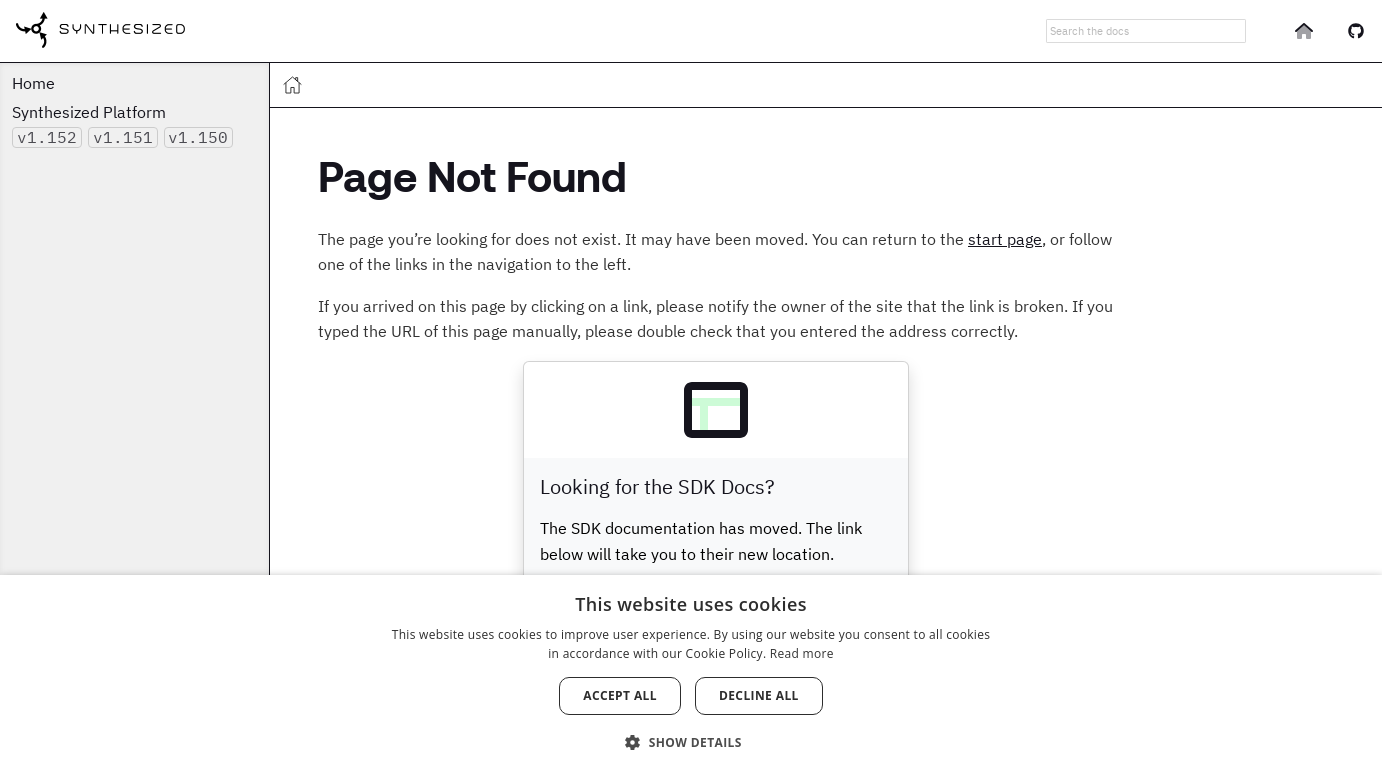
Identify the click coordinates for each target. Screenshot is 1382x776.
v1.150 (198, 137)
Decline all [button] (759, 695)
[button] (691, 741)
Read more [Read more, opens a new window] (802, 653)
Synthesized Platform (89, 112)
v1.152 (47, 137)
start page (1005, 239)
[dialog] (691, 675)
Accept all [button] (620, 695)
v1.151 (123, 137)
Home (33, 83)
